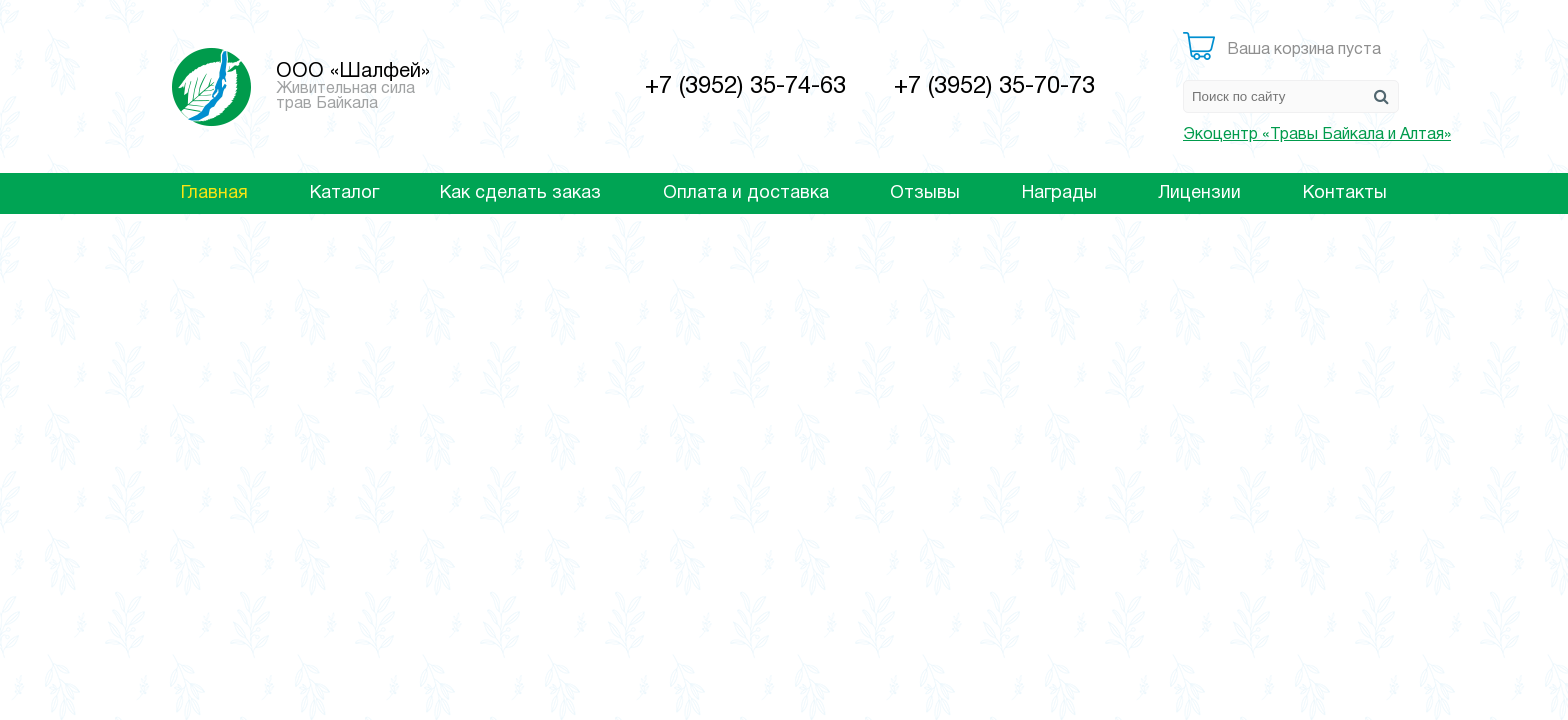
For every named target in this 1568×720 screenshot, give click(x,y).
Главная (214, 193)
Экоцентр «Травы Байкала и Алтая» (1317, 135)
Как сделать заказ (520, 193)
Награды (1059, 193)
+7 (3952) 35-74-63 (745, 87)
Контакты (1345, 193)
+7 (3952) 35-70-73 (994, 87)
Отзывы (925, 193)
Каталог (344, 193)
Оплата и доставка (746, 193)
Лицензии (1199, 193)
